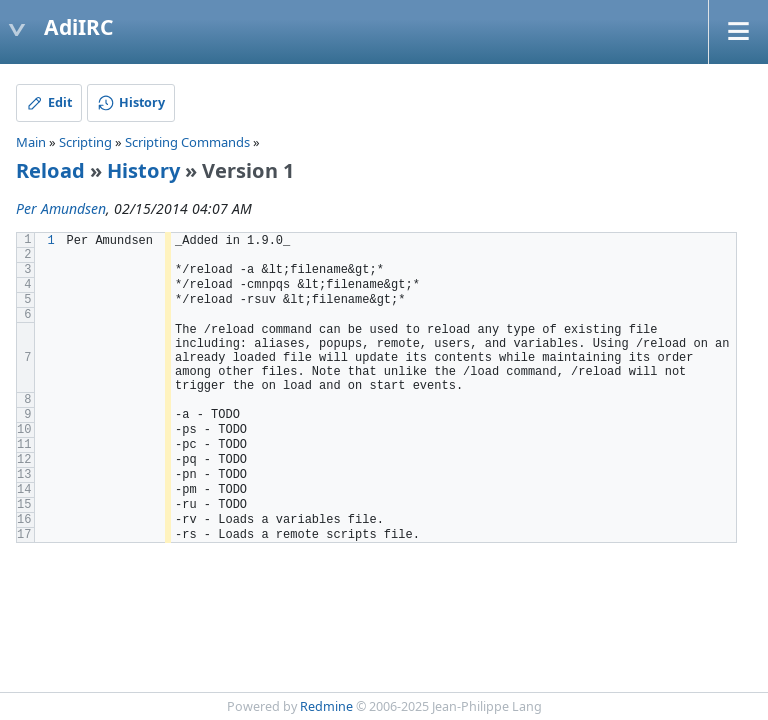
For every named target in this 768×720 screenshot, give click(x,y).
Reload (50, 170)
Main (31, 142)
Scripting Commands (187, 142)
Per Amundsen (61, 208)
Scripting (85, 142)
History (143, 170)
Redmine (326, 706)
